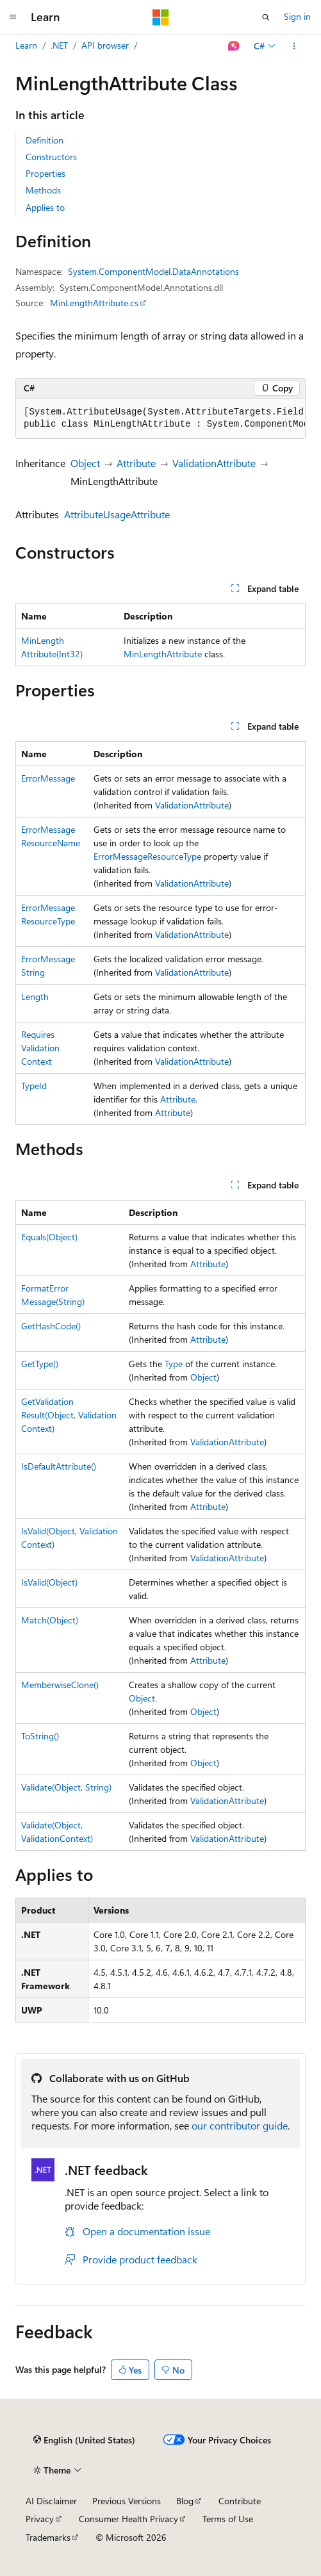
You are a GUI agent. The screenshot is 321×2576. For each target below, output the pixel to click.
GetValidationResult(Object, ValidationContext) (69, 1414)
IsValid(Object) (49, 1582)
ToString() (40, 1736)
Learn (26, 45)
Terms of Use (227, 2519)
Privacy (40, 2519)
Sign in (297, 16)
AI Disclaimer (51, 2501)
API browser (105, 45)
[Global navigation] (13, 17)
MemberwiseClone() (60, 1684)
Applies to (45, 207)
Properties (45, 173)
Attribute (136, 463)
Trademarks (48, 2537)
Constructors (51, 157)
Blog (184, 2501)
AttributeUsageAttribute (117, 514)
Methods (43, 190)
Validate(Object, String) (66, 1787)
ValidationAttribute (214, 463)
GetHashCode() (51, 1326)
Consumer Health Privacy (128, 2519)
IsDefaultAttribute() (58, 1466)
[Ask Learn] (234, 46)
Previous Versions (126, 2501)
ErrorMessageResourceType (147, 856)
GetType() (39, 1364)
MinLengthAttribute (163, 654)
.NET (59, 45)
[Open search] (266, 17)
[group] (160, 418)
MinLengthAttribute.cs (94, 303)
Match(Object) (49, 1620)
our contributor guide (240, 2125)
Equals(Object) (49, 1237)
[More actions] (294, 46)
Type (174, 1364)
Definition (44, 140)
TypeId (34, 1085)
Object (85, 463)
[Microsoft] (160, 17)
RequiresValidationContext (40, 1047)
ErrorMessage (48, 778)
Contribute (239, 2501)
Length (35, 996)
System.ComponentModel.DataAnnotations (153, 271)
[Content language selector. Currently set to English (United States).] (84, 2440)
